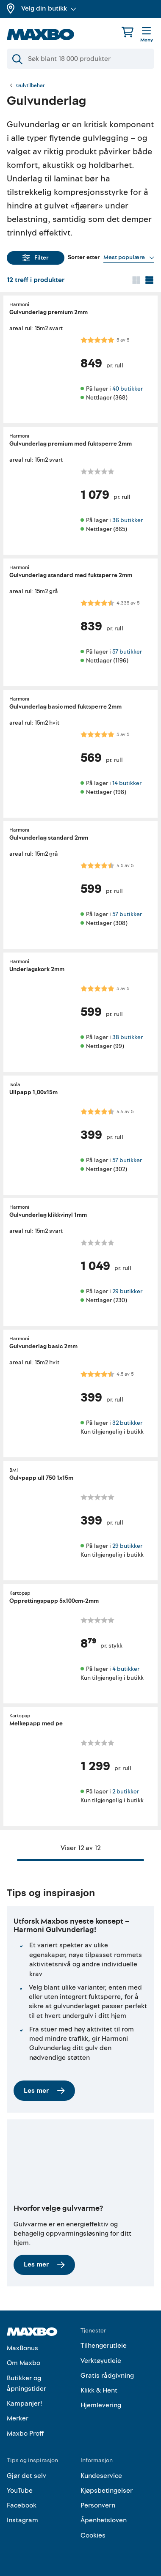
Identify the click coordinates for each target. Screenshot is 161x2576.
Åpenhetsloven (103, 2520)
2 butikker (125, 1792)
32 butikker (127, 1423)
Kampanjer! (24, 2403)
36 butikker (127, 520)
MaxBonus (22, 2348)
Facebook (21, 2505)
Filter (35, 258)
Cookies (92, 2535)
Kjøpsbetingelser (106, 2490)
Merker (17, 2418)
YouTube (20, 2490)
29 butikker (127, 1291)
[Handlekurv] (127, 32)
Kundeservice (101, 2475)
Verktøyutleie (100, 2360)
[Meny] (146, 35)
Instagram (22, 2520)
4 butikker (125, 1668)
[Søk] (80, 59)
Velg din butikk (48, 8)
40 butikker (127, 389)
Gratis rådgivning (107, 2375)
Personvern (97, 2505)
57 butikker (127, 652)
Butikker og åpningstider (26, 2383)
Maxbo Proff (25, 2433)
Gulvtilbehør (30, 85)
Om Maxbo (23, 2363)
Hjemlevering (100, 2405)
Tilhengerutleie (103, 2345)
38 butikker (127, 1037)
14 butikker (127, 783)
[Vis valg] (128, 257)
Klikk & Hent (98, 2390)
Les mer (44, 2090)
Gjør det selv (26, 2475)
